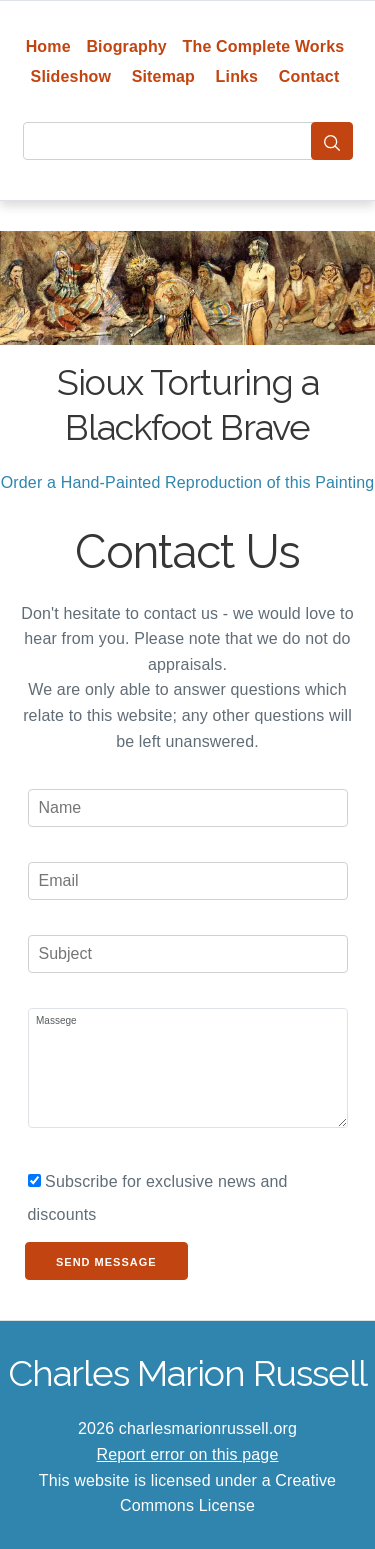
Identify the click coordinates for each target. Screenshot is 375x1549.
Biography (126, 46)
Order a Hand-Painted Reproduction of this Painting (188, 482)
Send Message (106, 1262)
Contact (309, 76)
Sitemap (163, 76)
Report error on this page (188, 1454)
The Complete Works (264, 46)
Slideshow (71, 76)
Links (237, 76)
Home (48, 46)
